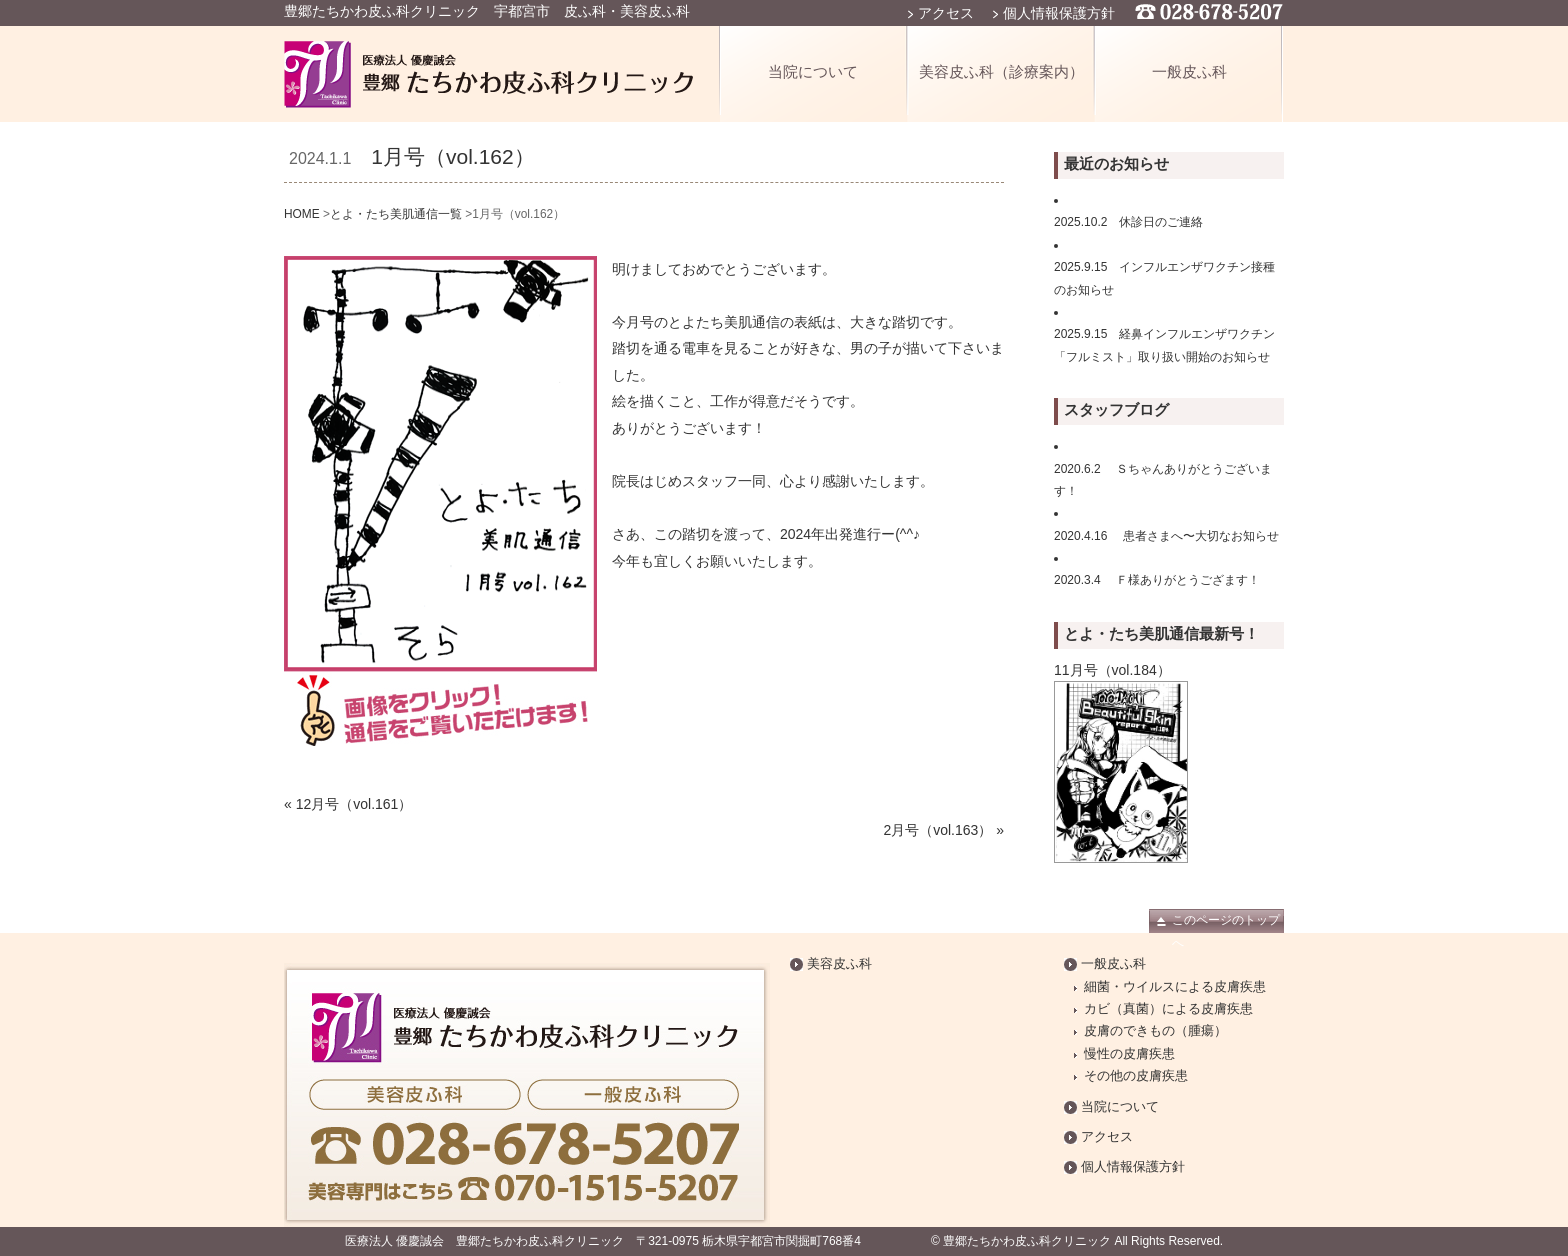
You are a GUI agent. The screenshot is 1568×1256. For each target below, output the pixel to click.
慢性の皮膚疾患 (1129, 1054)
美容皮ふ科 (839, 964)
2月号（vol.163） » (943, 830)
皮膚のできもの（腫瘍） (1155, 1031)
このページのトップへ (1226, 923)
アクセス (946, 13)
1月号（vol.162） (452, 156)
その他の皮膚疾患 (1136, 1076)
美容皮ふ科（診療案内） (1001, 71)
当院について (813, 71)
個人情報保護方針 (1059, 13)
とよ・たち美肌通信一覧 (396, 214)
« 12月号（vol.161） (348, 804)
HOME (302, 214)
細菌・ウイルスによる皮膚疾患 (1175, 987)
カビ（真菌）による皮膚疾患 (1168, 1009)
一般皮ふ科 (1189, 71)
